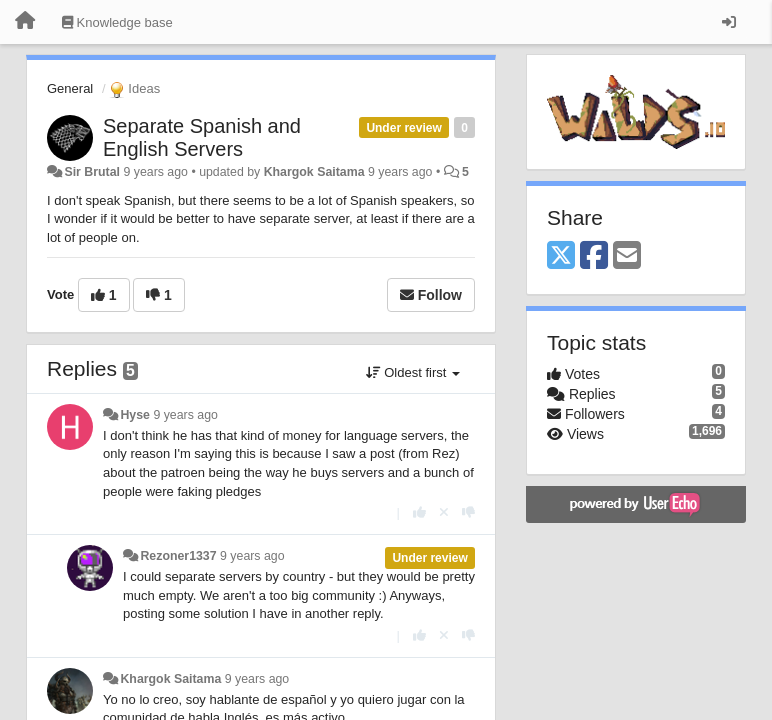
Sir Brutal (92, 172)
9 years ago (185, 415)
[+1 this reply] (419, 512)
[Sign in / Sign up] (729, 22)
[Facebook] (594, 256)
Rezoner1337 (178, 556)
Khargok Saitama (314, 172)
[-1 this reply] (468, 512)
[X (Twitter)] (561, 256)
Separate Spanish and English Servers (202, 137)
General (70, 88)
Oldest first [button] (413, 372)
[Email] (627, 256)
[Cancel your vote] (444, 512)
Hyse (135, 415)
